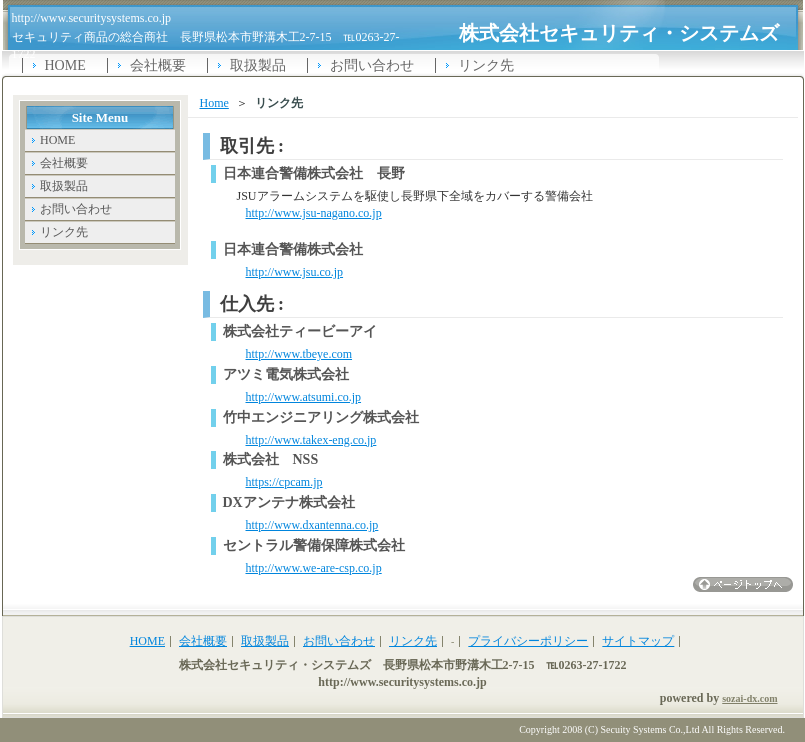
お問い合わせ (372, 65)
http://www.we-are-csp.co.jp (314, 568)
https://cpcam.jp (284, 482)
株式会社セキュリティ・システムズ (619, 33)
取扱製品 (258, 65)
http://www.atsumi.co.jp (304, 397)
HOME (65, 65)
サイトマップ (638, 641)
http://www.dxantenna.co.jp (312, 525)
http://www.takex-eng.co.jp (311, 440)
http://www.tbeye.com (299, 354)
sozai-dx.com (749, 698)
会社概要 (158, 65)
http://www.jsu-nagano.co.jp (314, 213)
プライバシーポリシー (528, 641)
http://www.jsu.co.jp (295, 272)
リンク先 (486, 65)
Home (214, 103)
